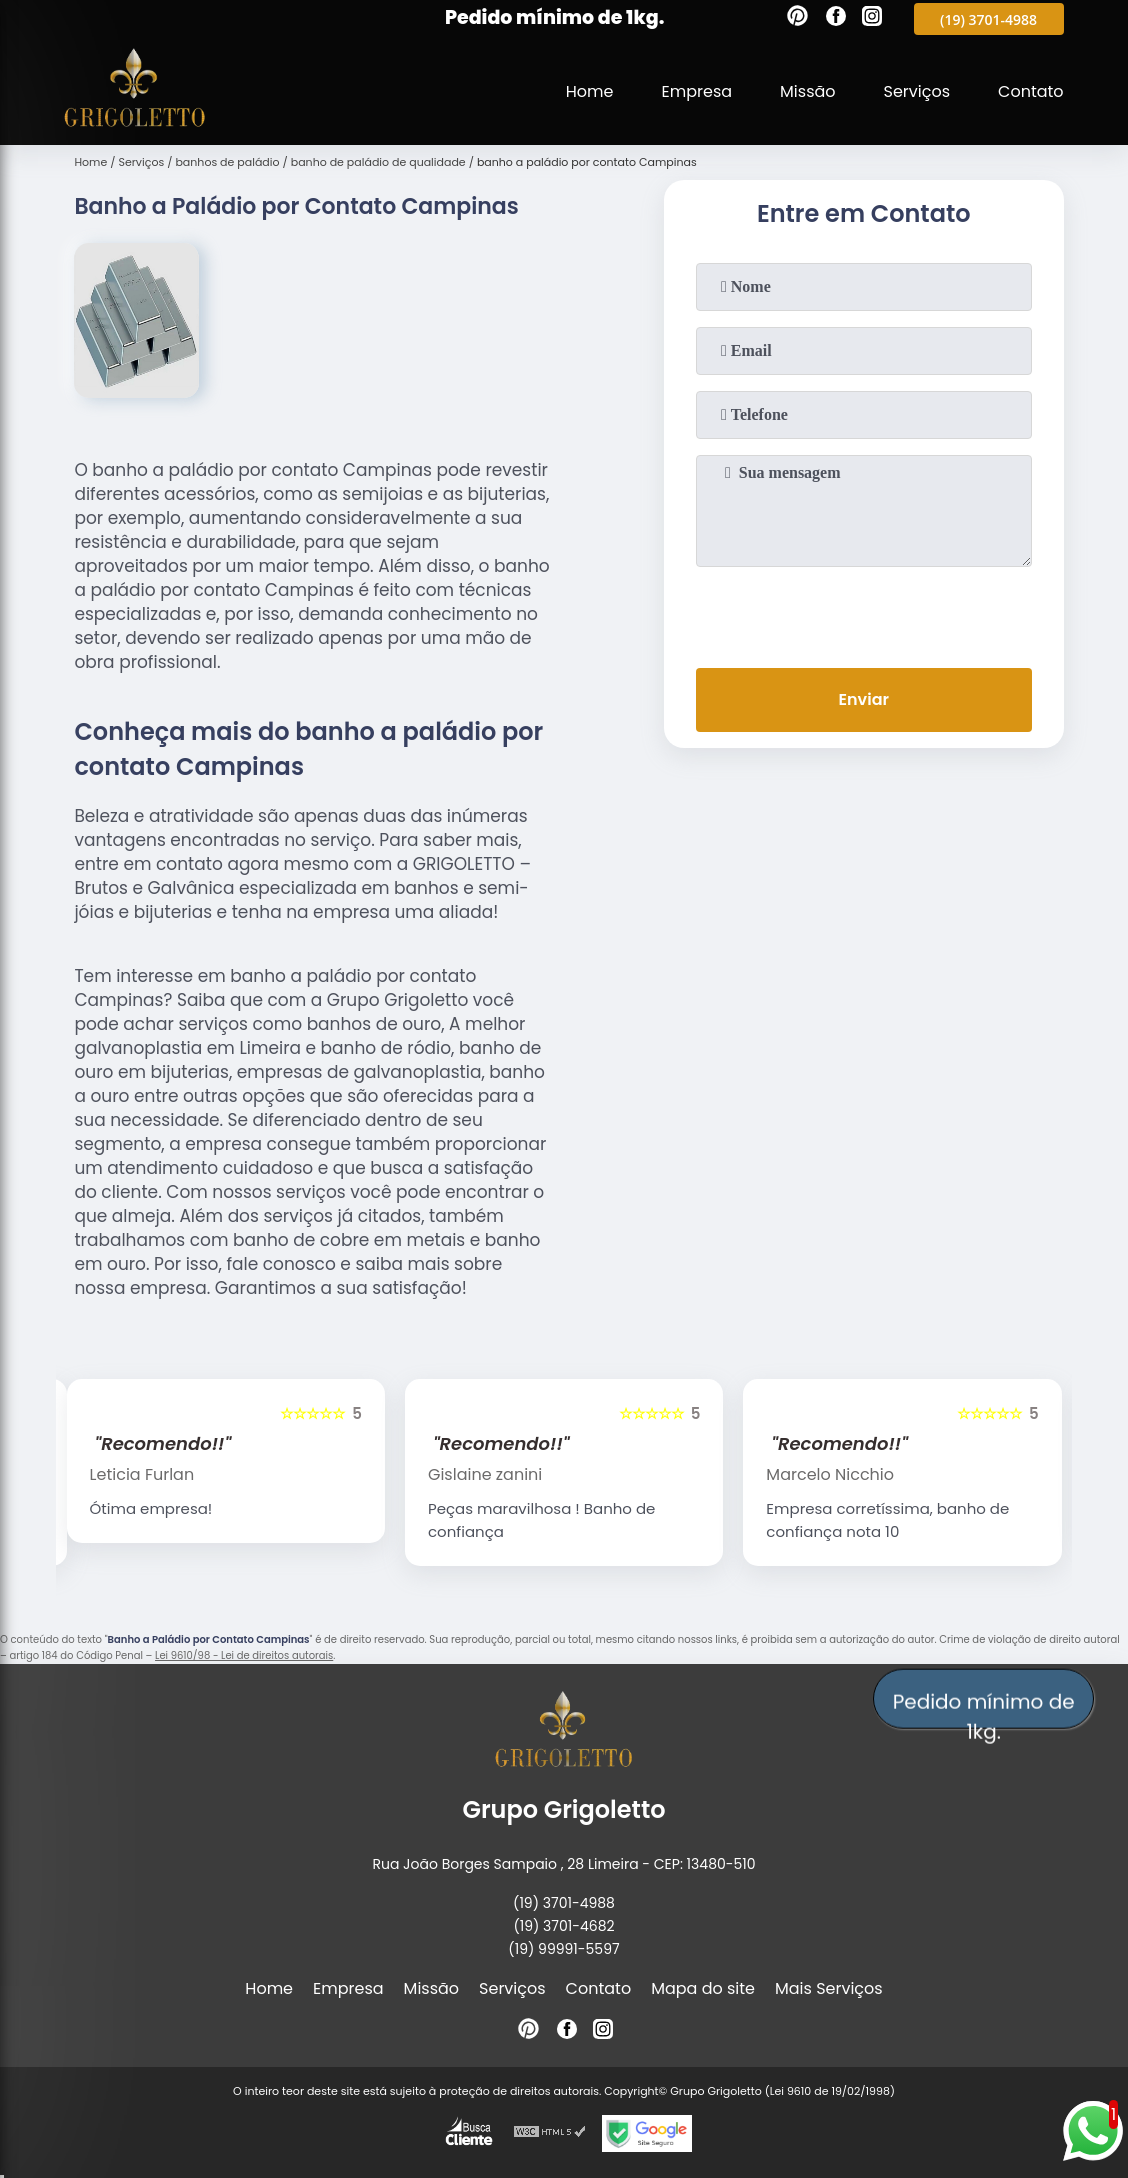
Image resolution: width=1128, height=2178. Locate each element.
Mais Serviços (829, 1988)
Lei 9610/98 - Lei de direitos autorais (244, 1655)
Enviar (864, 699)
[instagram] (872, 19)
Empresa (697, 91)
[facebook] (836, 19)
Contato (1031, 91)
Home (590, 91)
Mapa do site (703, 1988)
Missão (807, 91)
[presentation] (864, 613)
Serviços (917, 91)
